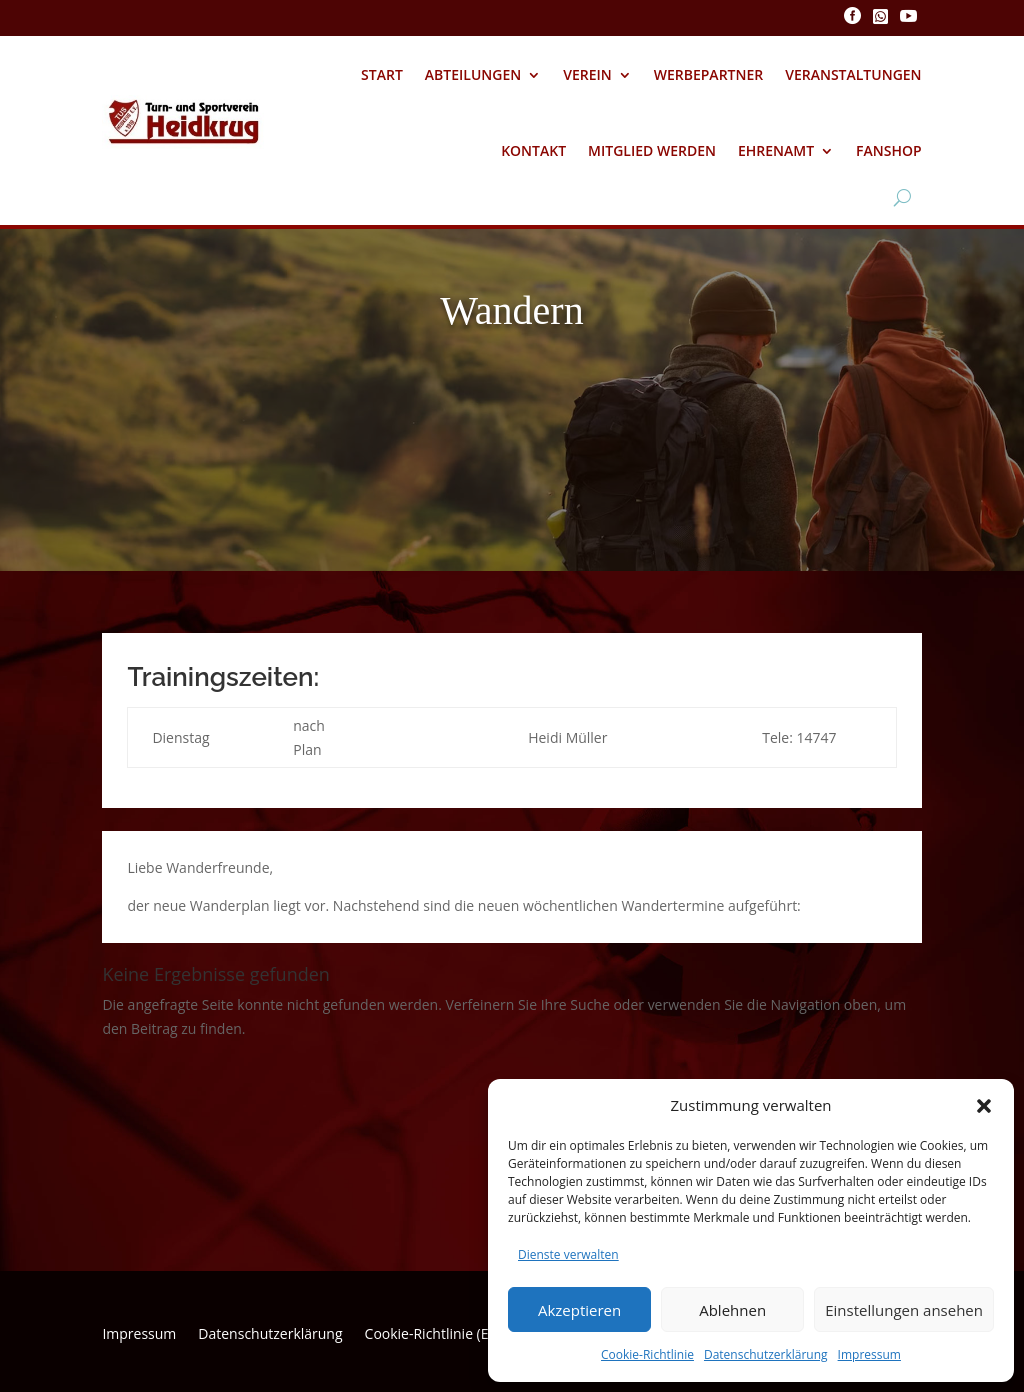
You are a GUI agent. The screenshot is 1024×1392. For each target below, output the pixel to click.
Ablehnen (732, 1310)
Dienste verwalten (568, 1254)
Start (382, 74)
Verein (587, 74)
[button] (984, 1106)
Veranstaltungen (853, 74)
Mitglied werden (652, 150)
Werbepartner (708, 74)
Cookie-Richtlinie (647, 1354)
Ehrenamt (776, 150)
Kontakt (533, 150)
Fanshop (889, 150)
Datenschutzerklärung (766, 1354)
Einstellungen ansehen (904, 1310)
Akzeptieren (579, 1310)
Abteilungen (473, 74)
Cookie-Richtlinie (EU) (434, 1335)
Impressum (869, 1354)
